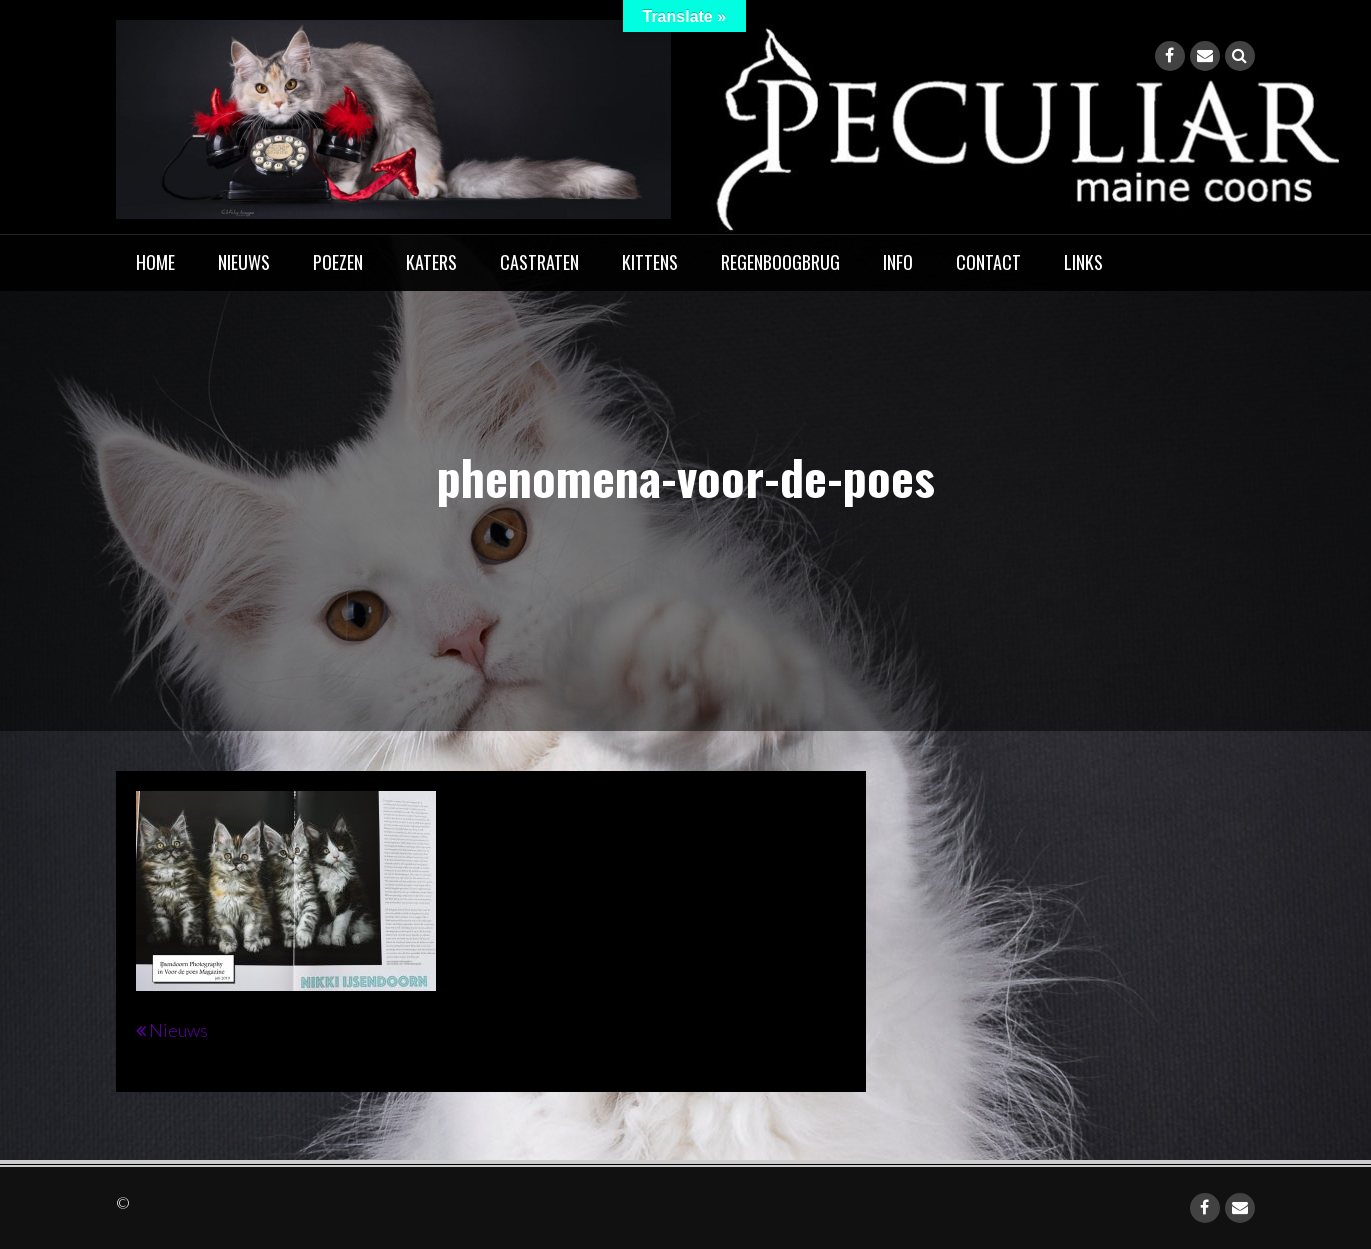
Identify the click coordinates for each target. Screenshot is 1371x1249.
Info (898, 262)
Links (1083, 262)
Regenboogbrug (780, 262)
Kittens (650, 262)
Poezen (338, 262)
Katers (431, 262)
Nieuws (244, 262)
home (155, 262)
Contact (988, 262)
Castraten (539, 262)
